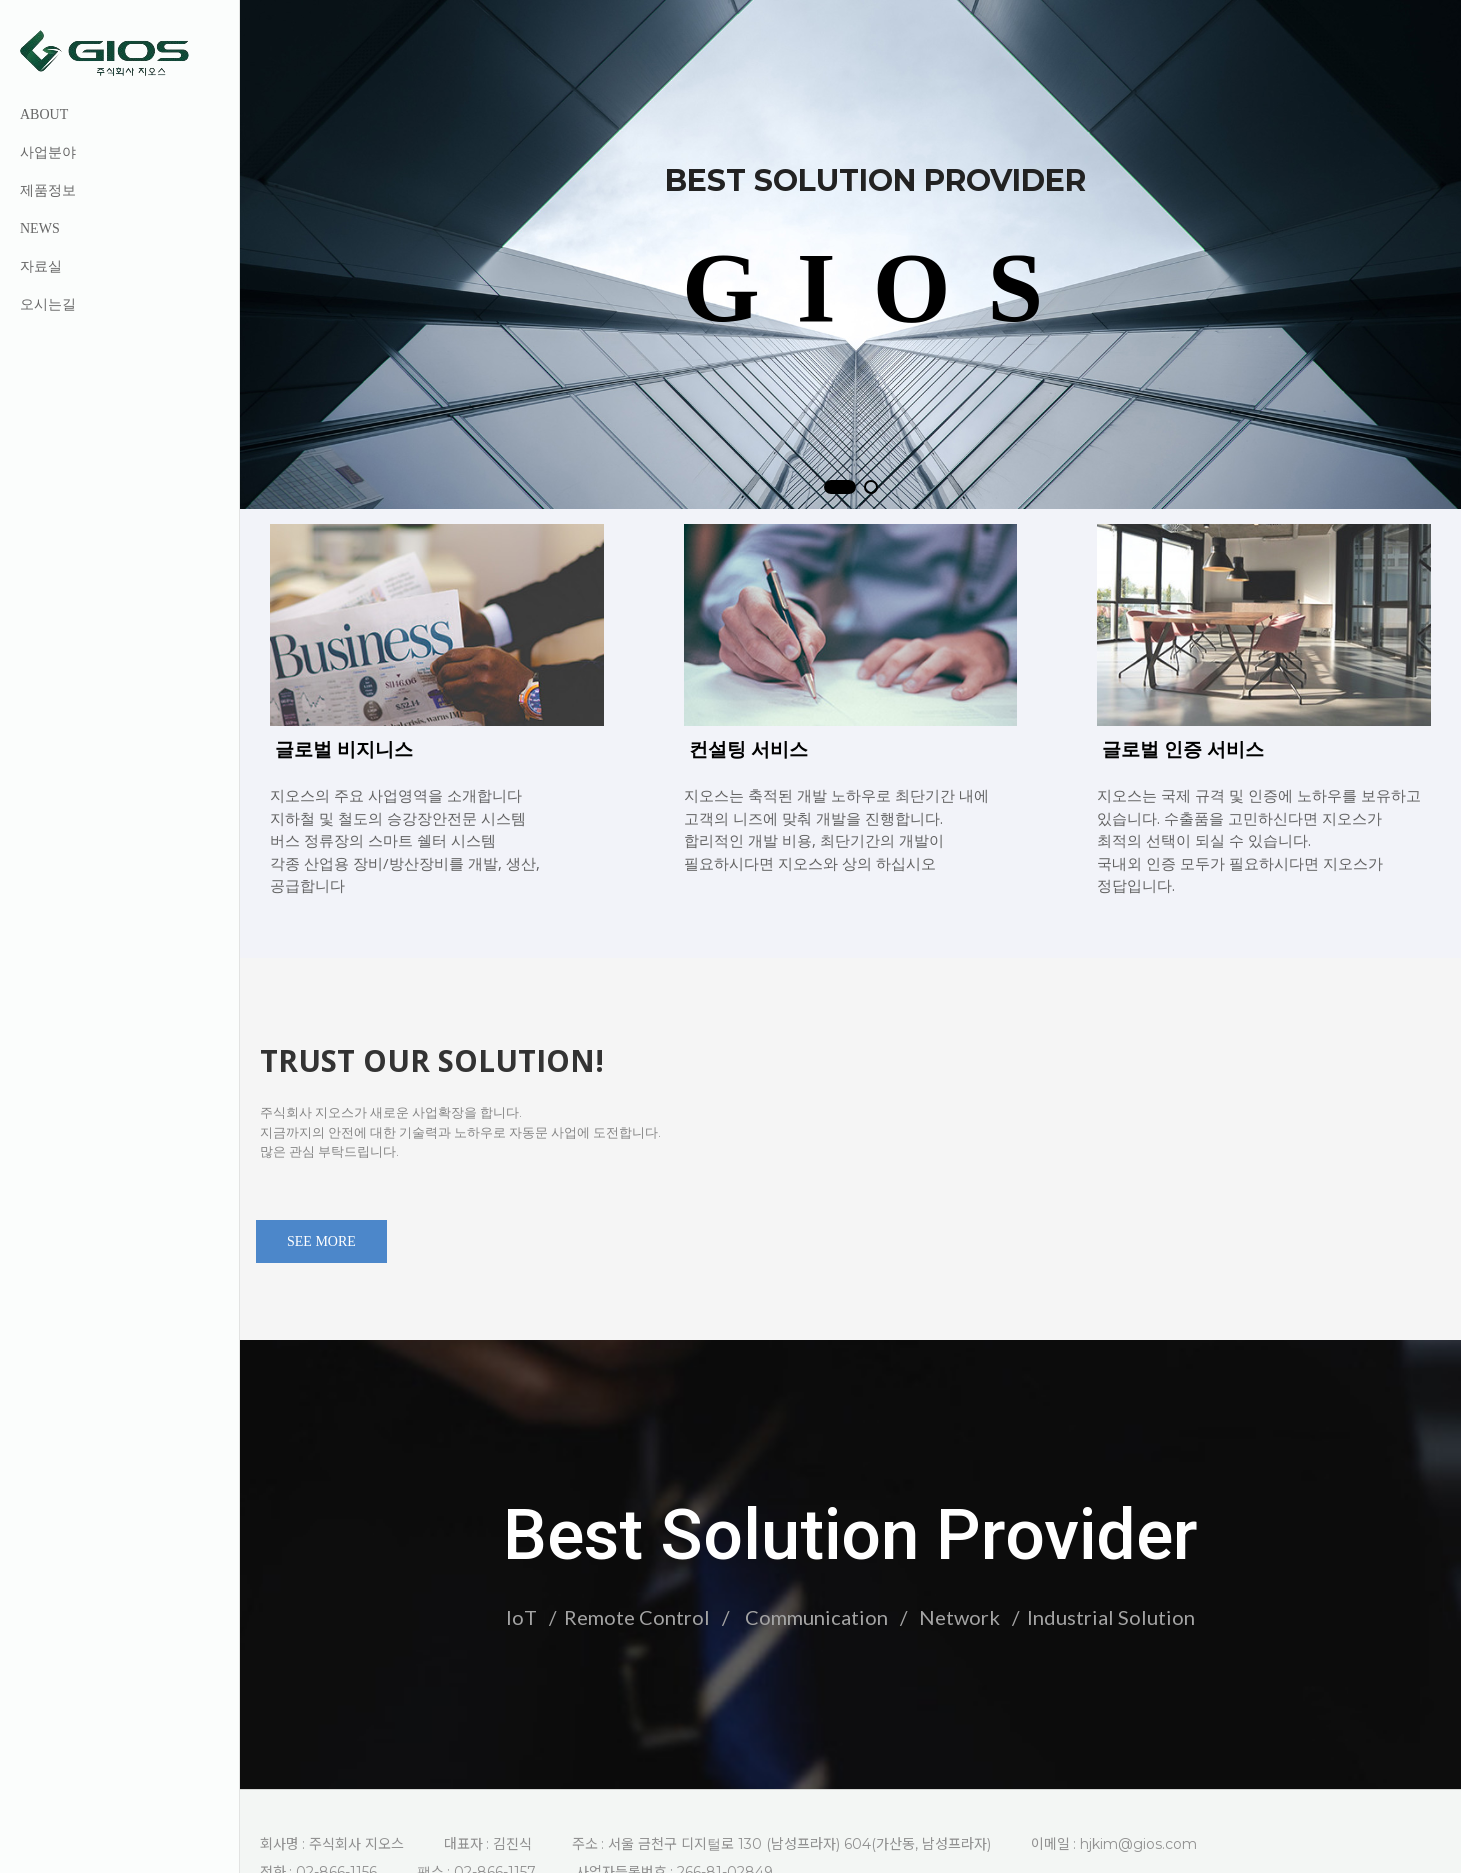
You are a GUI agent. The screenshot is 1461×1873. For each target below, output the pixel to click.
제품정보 (48, 190)
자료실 (41, 266)
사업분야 (48, 152)
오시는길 (48, 304)
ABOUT (44, 114)
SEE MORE (321, 1227)
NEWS (40, 228)
